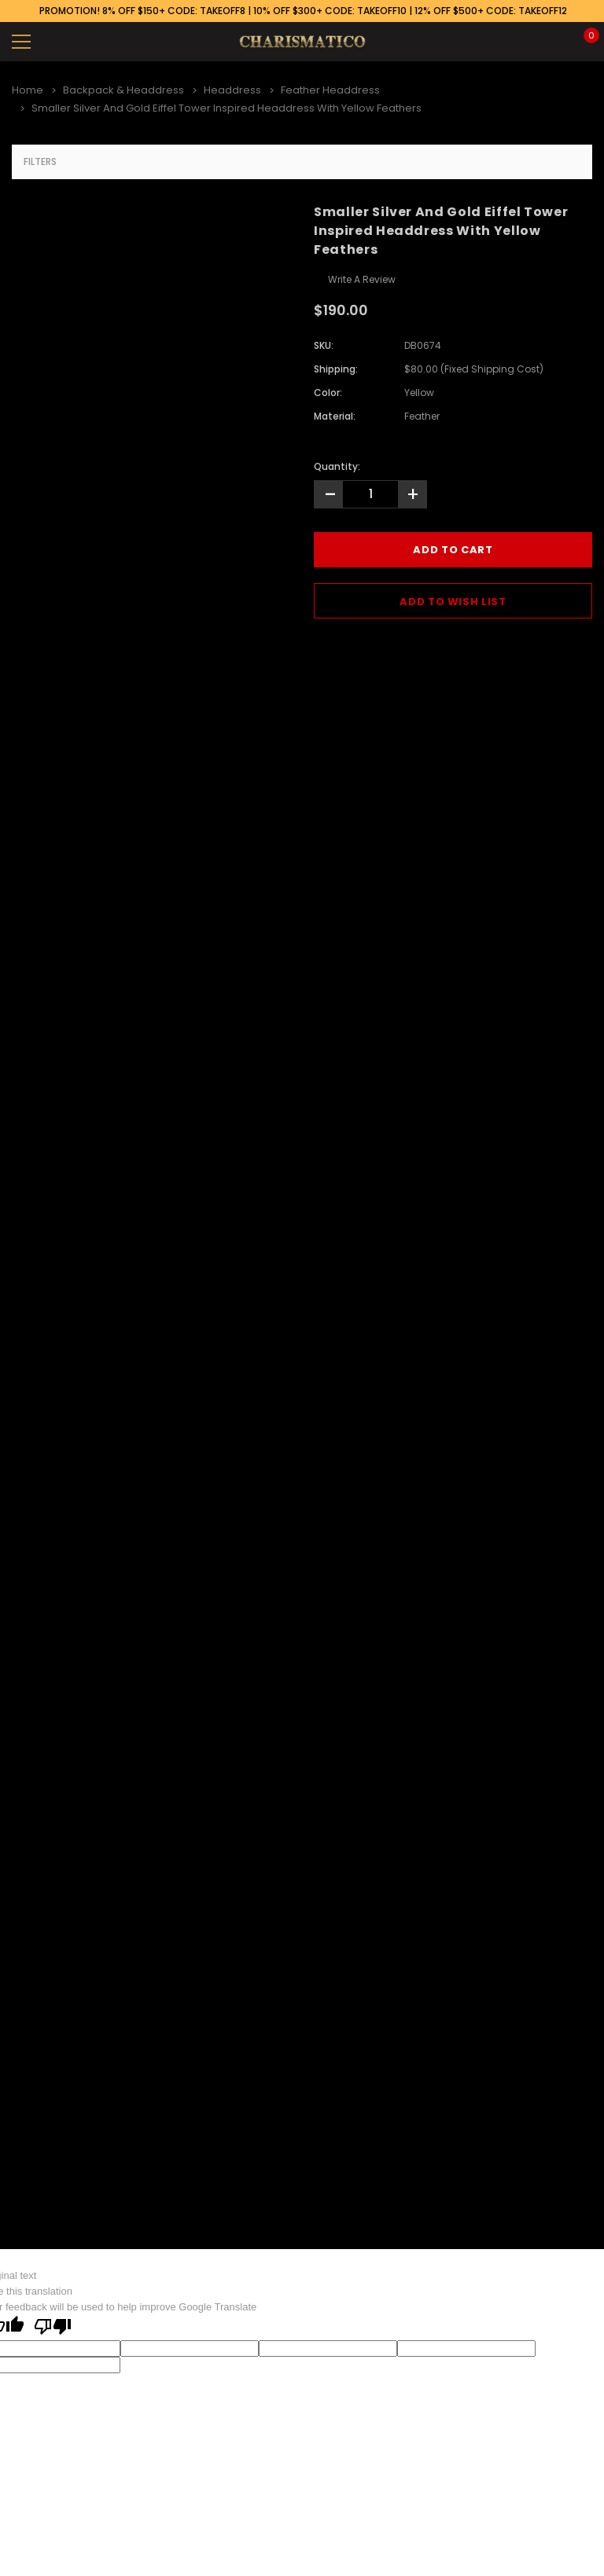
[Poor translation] (52, 2327)
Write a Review (362, 279)
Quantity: (337, 466)
